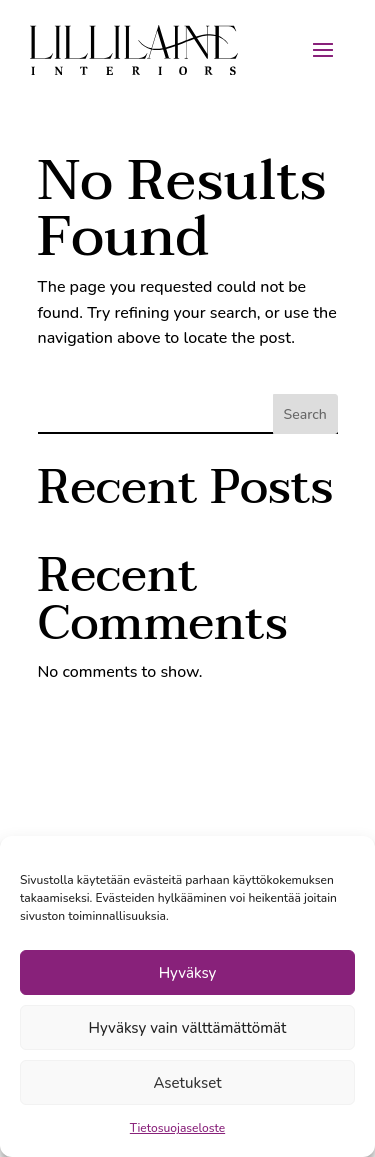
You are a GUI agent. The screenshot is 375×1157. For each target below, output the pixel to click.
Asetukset (187, 1083)
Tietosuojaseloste (177, 1128)
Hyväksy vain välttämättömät (188, 1028)
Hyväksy (188, 973)
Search (305, 414)
